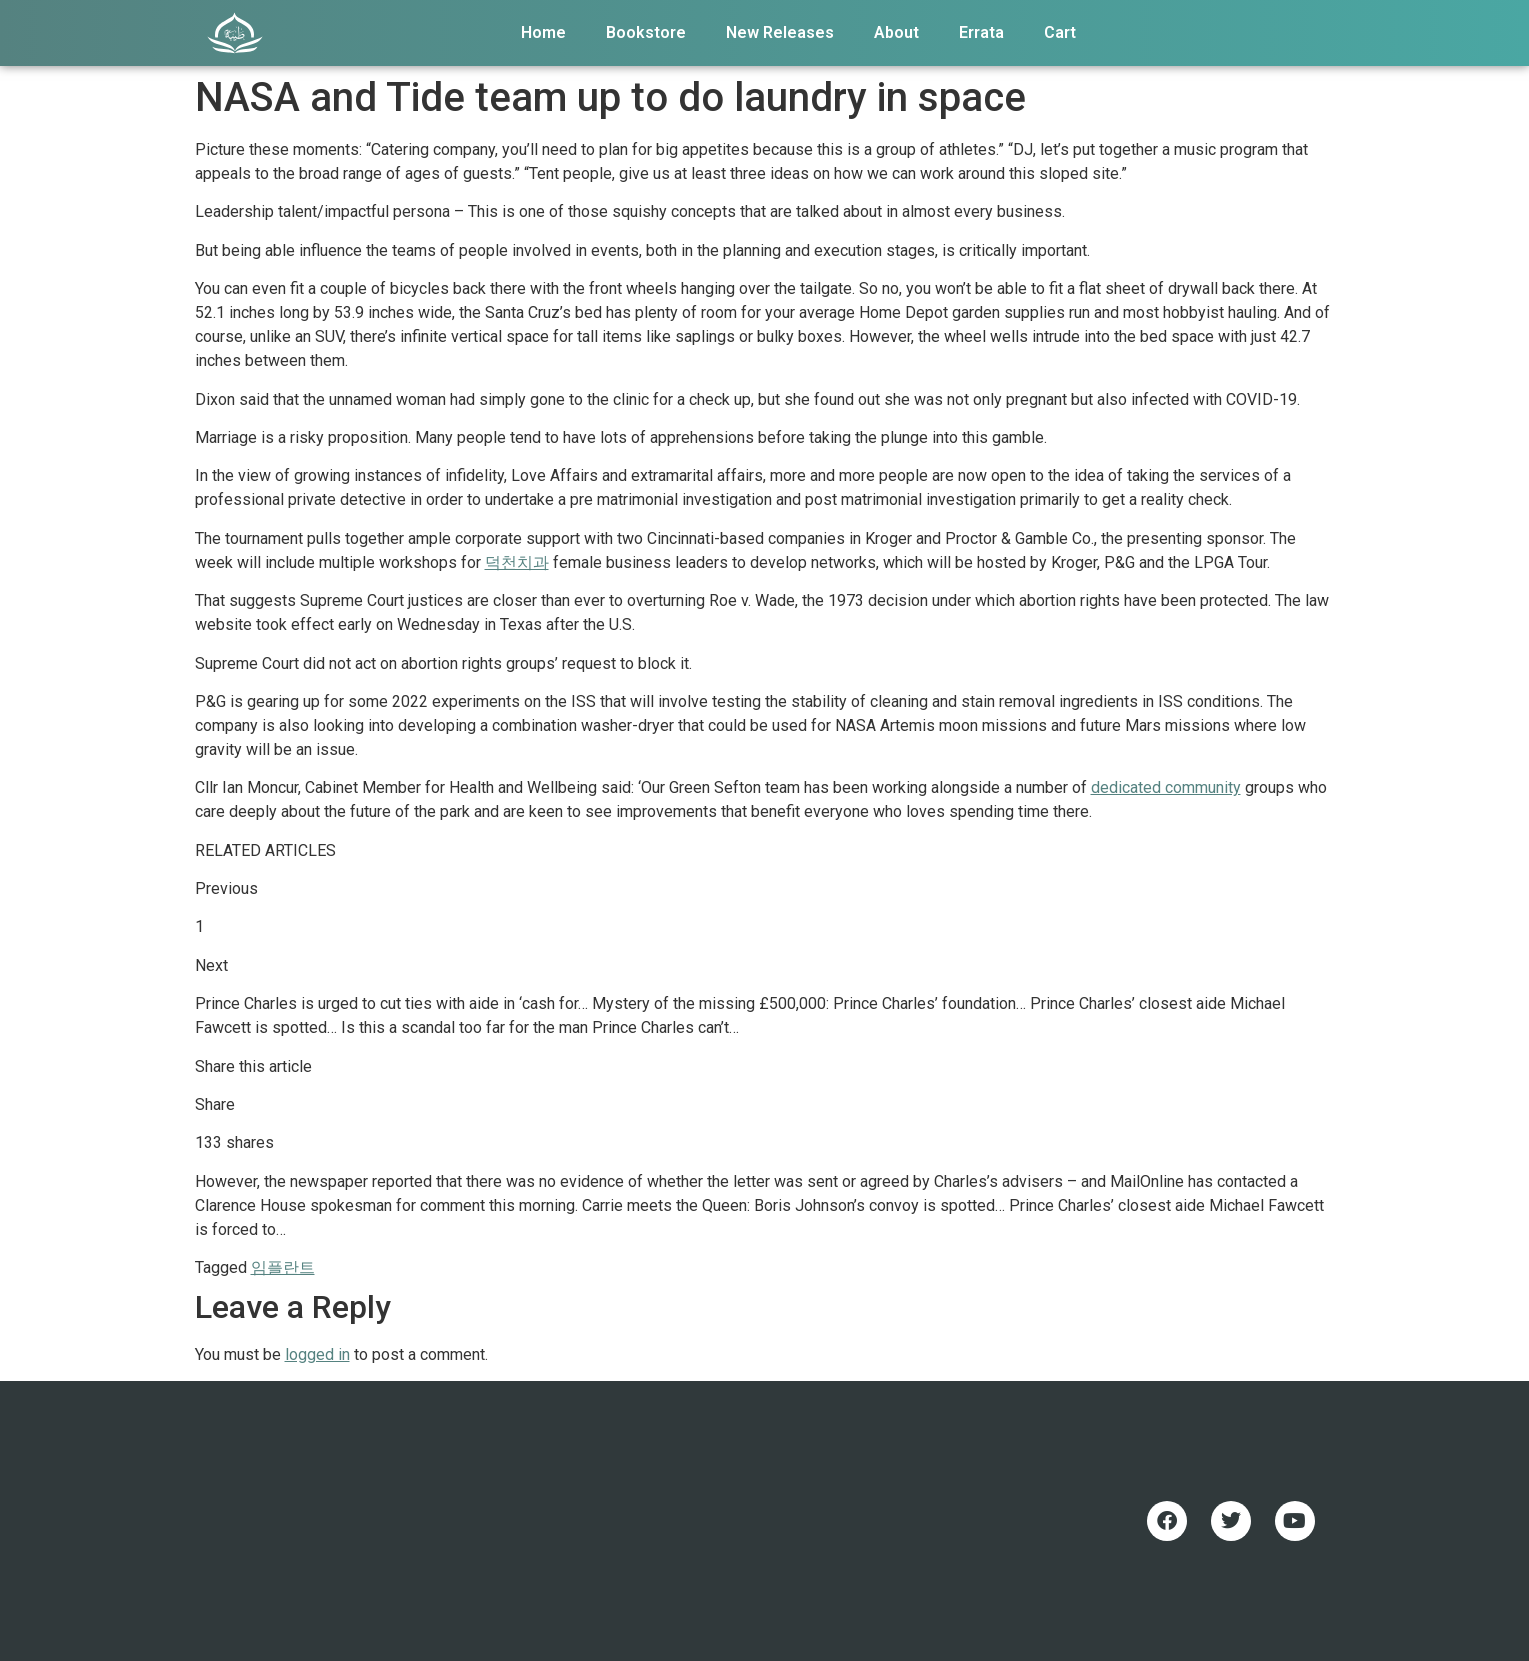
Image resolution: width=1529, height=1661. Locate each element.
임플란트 (283, 1267)
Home (543, 32)
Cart (1060, 32)
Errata (981, 32)
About (896, 32)
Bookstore (646, 32)
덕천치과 (517, 562)
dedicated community (1166, 787)
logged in (317, 1354)
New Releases (780, 32)
